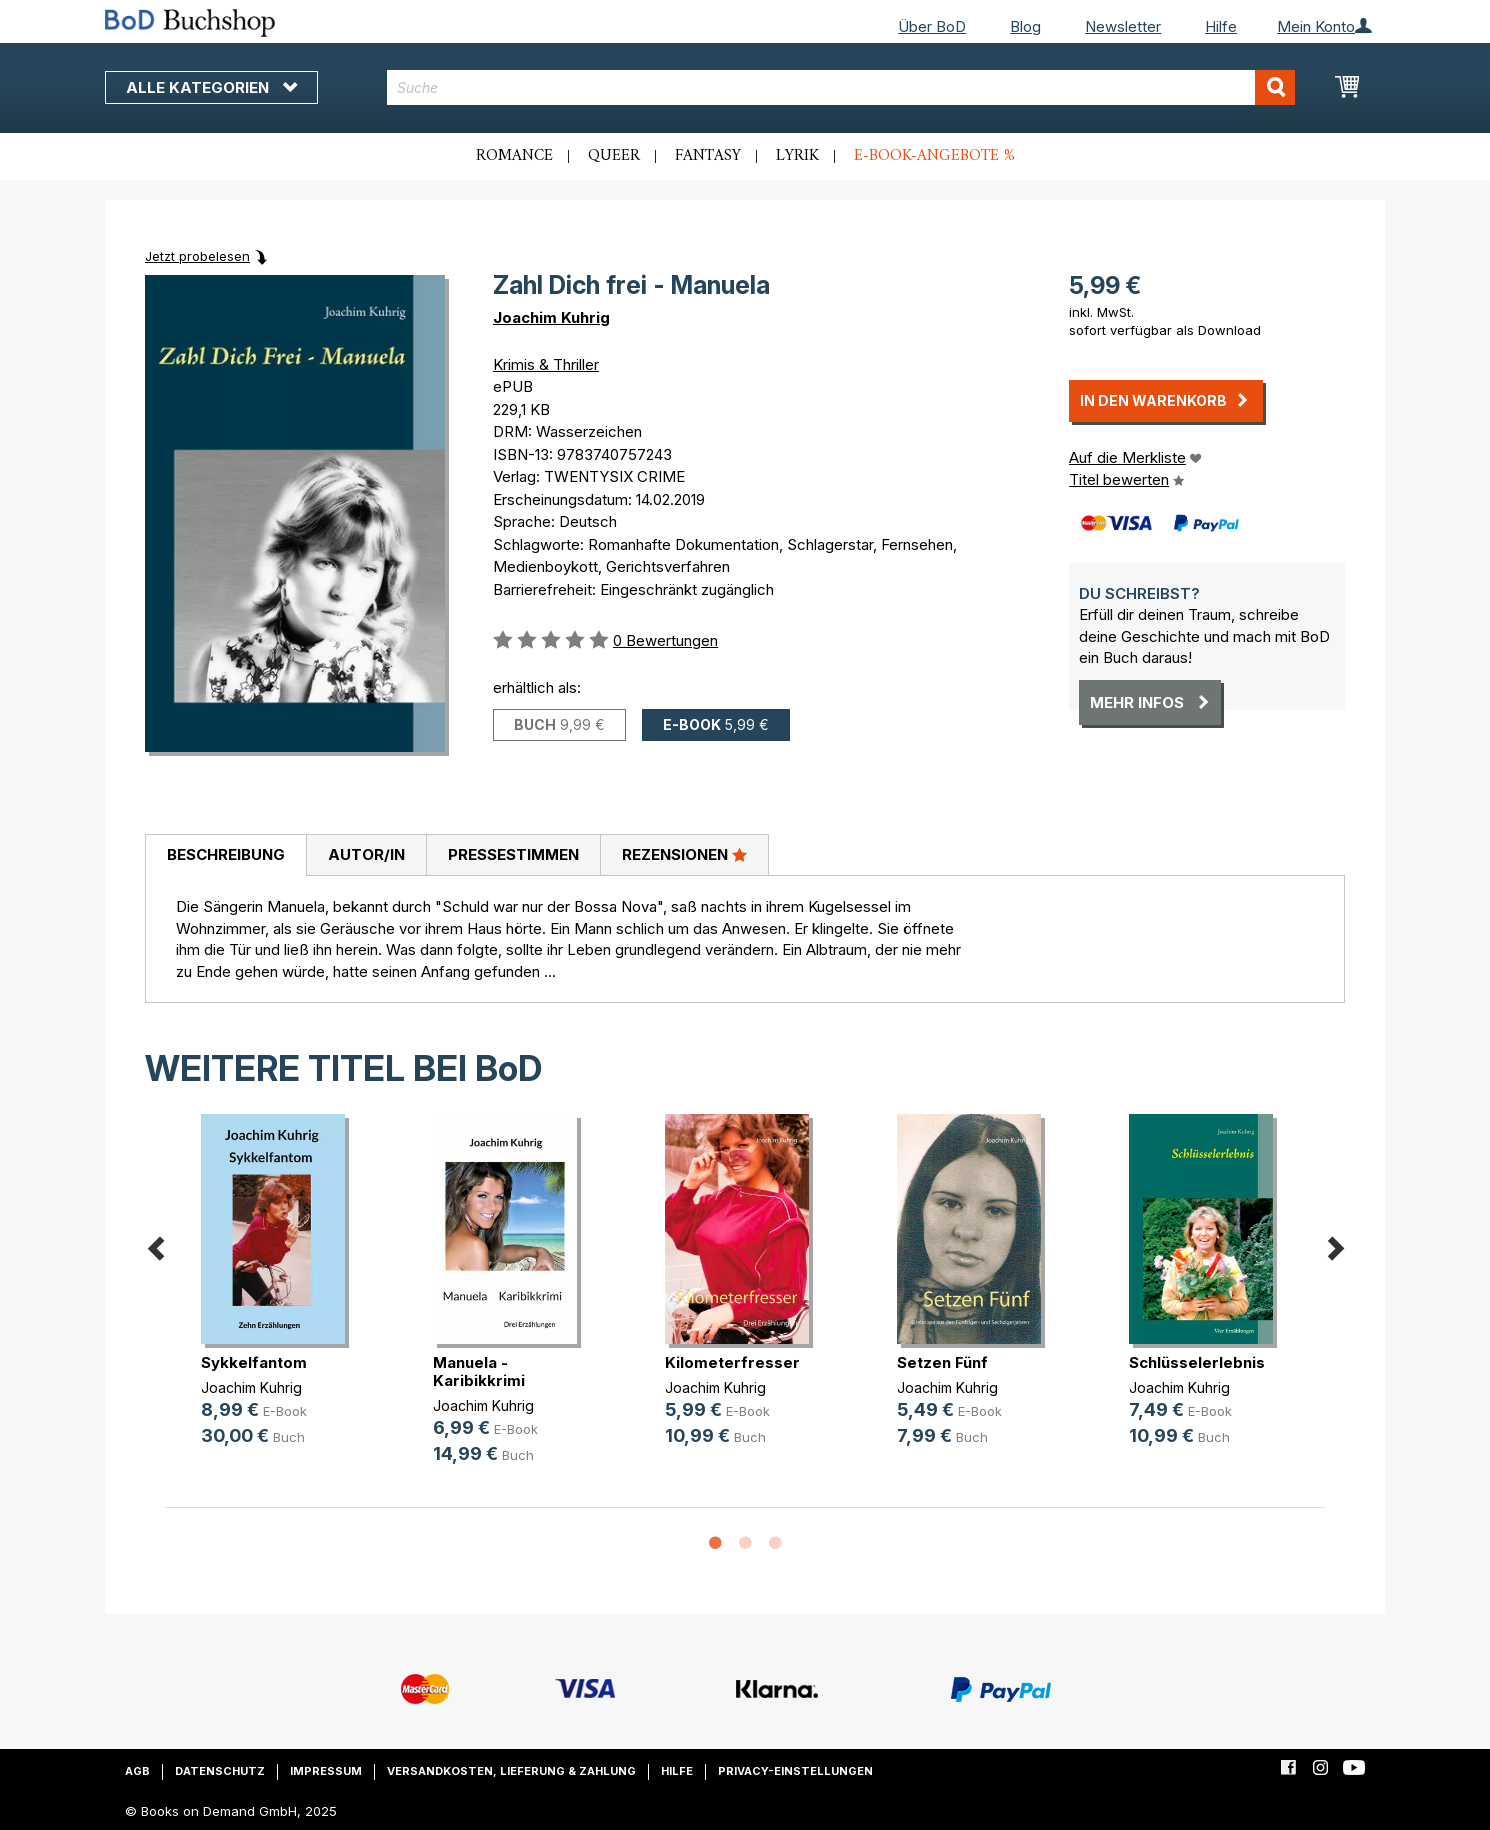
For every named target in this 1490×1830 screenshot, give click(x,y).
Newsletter (1123, 26)
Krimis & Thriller (546, 364)
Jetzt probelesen (197, 256)
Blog (1025, 26)
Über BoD (932, 26)
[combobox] (841, 87)
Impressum (326, 1771)
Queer (614, 156)
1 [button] (715, 1544)
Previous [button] (155, 1245)
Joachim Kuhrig (551, 317)
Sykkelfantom (254, 1362)
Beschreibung (226, 854)
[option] (281, 1296)
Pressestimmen (513, 854)
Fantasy (708, 156)
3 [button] (775, 1544)
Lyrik (797, 156)
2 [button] (745, 1544)
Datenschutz (220, 1771)
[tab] (225, 856)
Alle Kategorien (211, 87)
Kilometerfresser (732, 1362)
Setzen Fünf (942, 1362)
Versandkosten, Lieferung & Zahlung (511, 1771)
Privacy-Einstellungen (795, 1771)
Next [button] (1335, 1245)
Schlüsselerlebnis (1197, 1362)
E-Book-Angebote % (934, 156)
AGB (137, 1771)
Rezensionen (684, 854)
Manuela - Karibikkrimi (479, 1371)
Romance (514, 156)
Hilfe (1221, 26)
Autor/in (366, 854)
